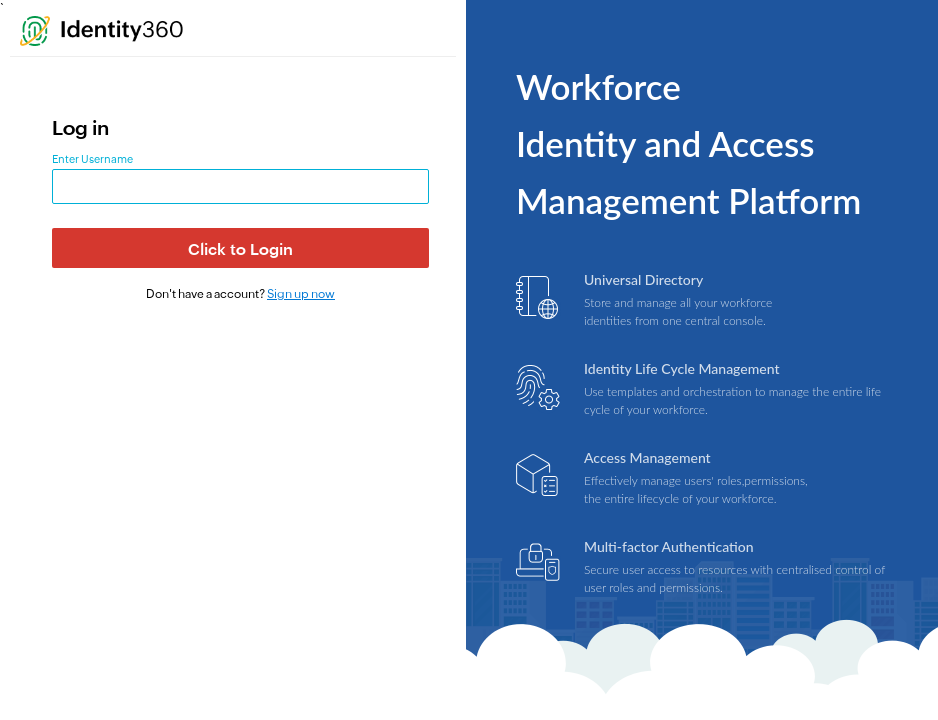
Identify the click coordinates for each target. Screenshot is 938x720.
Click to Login (240, 249)
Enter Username (92, 159)
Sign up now (301, 294)
